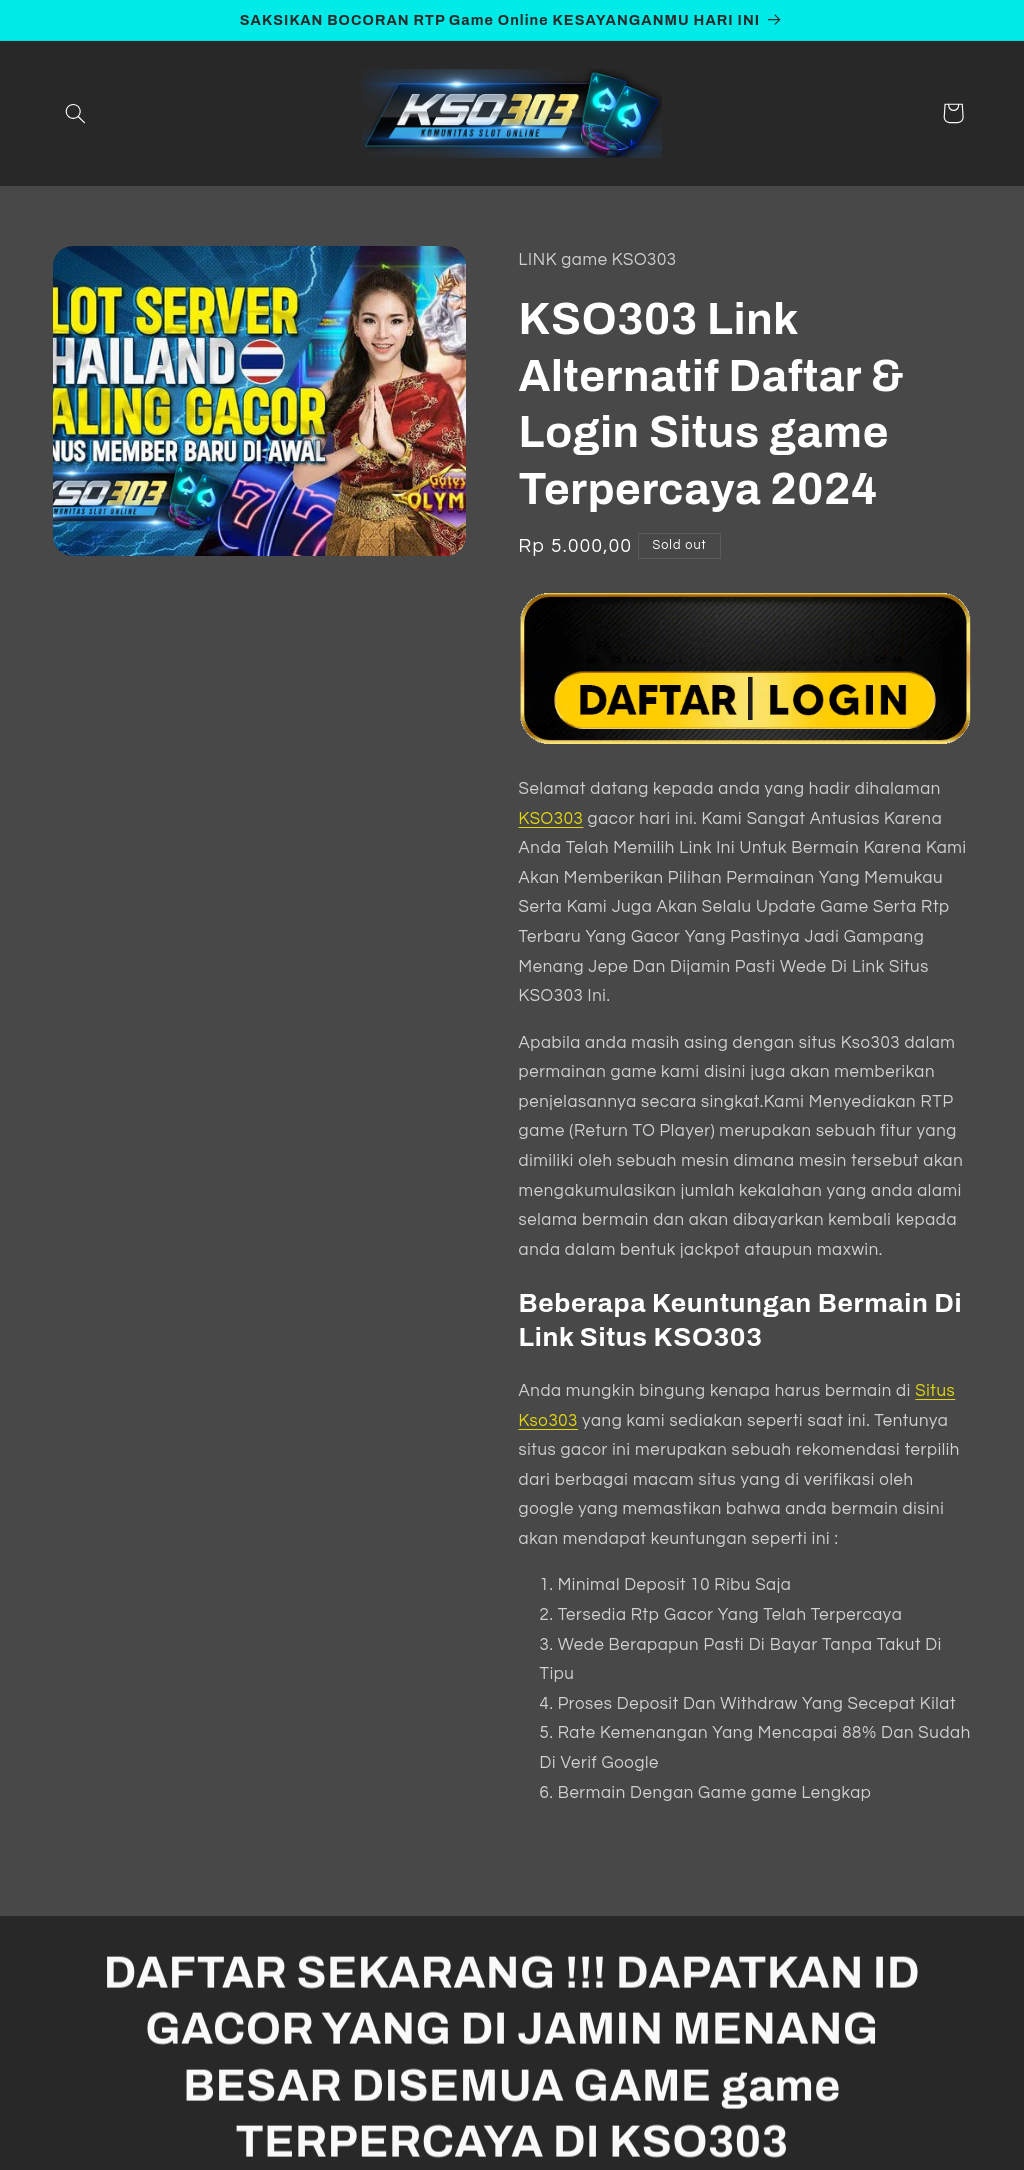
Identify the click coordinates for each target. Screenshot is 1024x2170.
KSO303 (551, 819)
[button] (76, 113)
